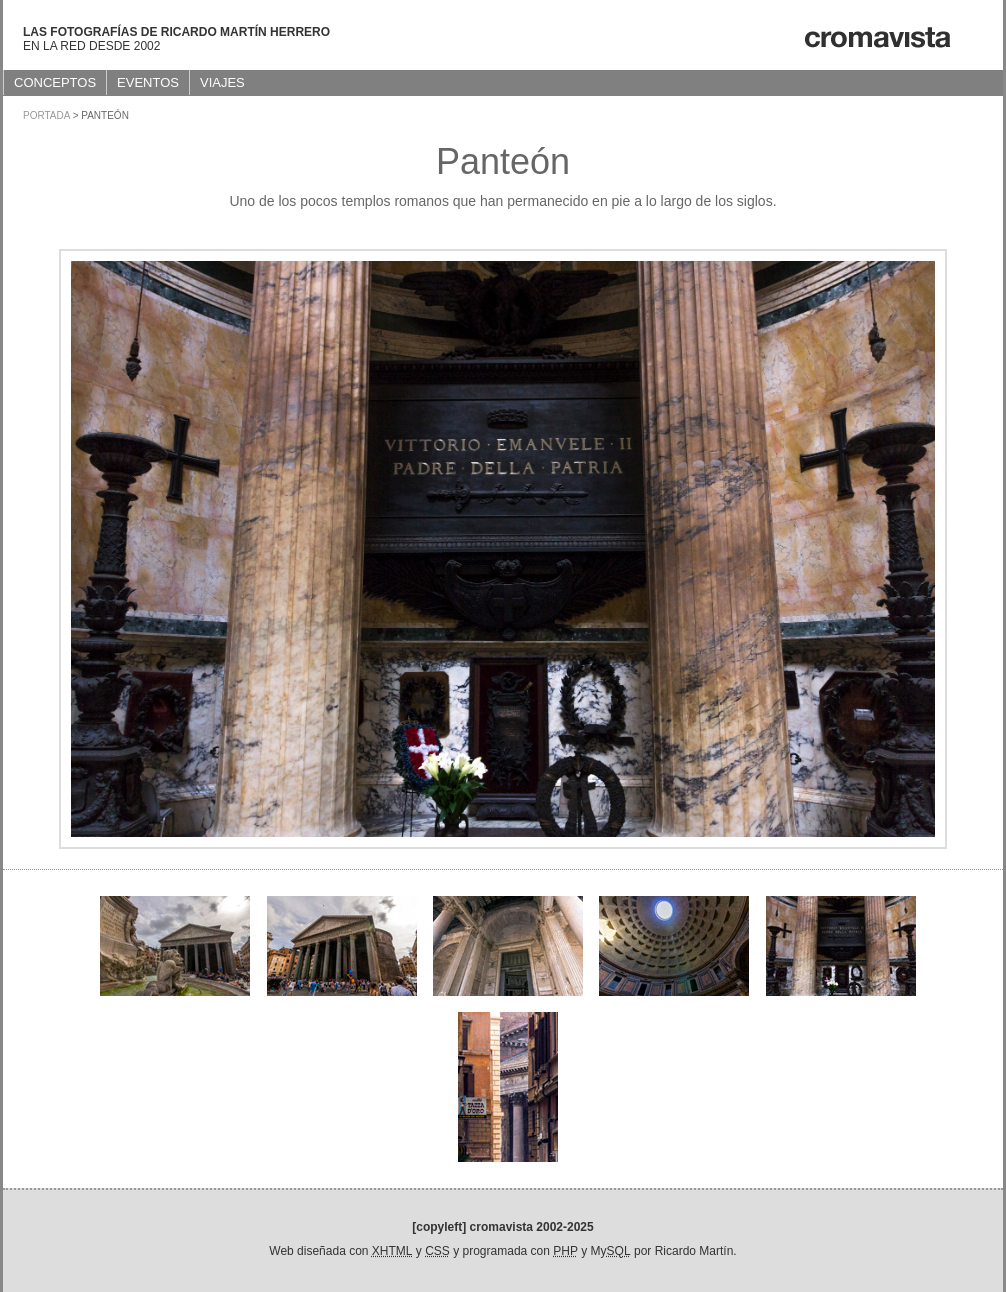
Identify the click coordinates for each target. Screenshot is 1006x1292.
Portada (46, 115)
